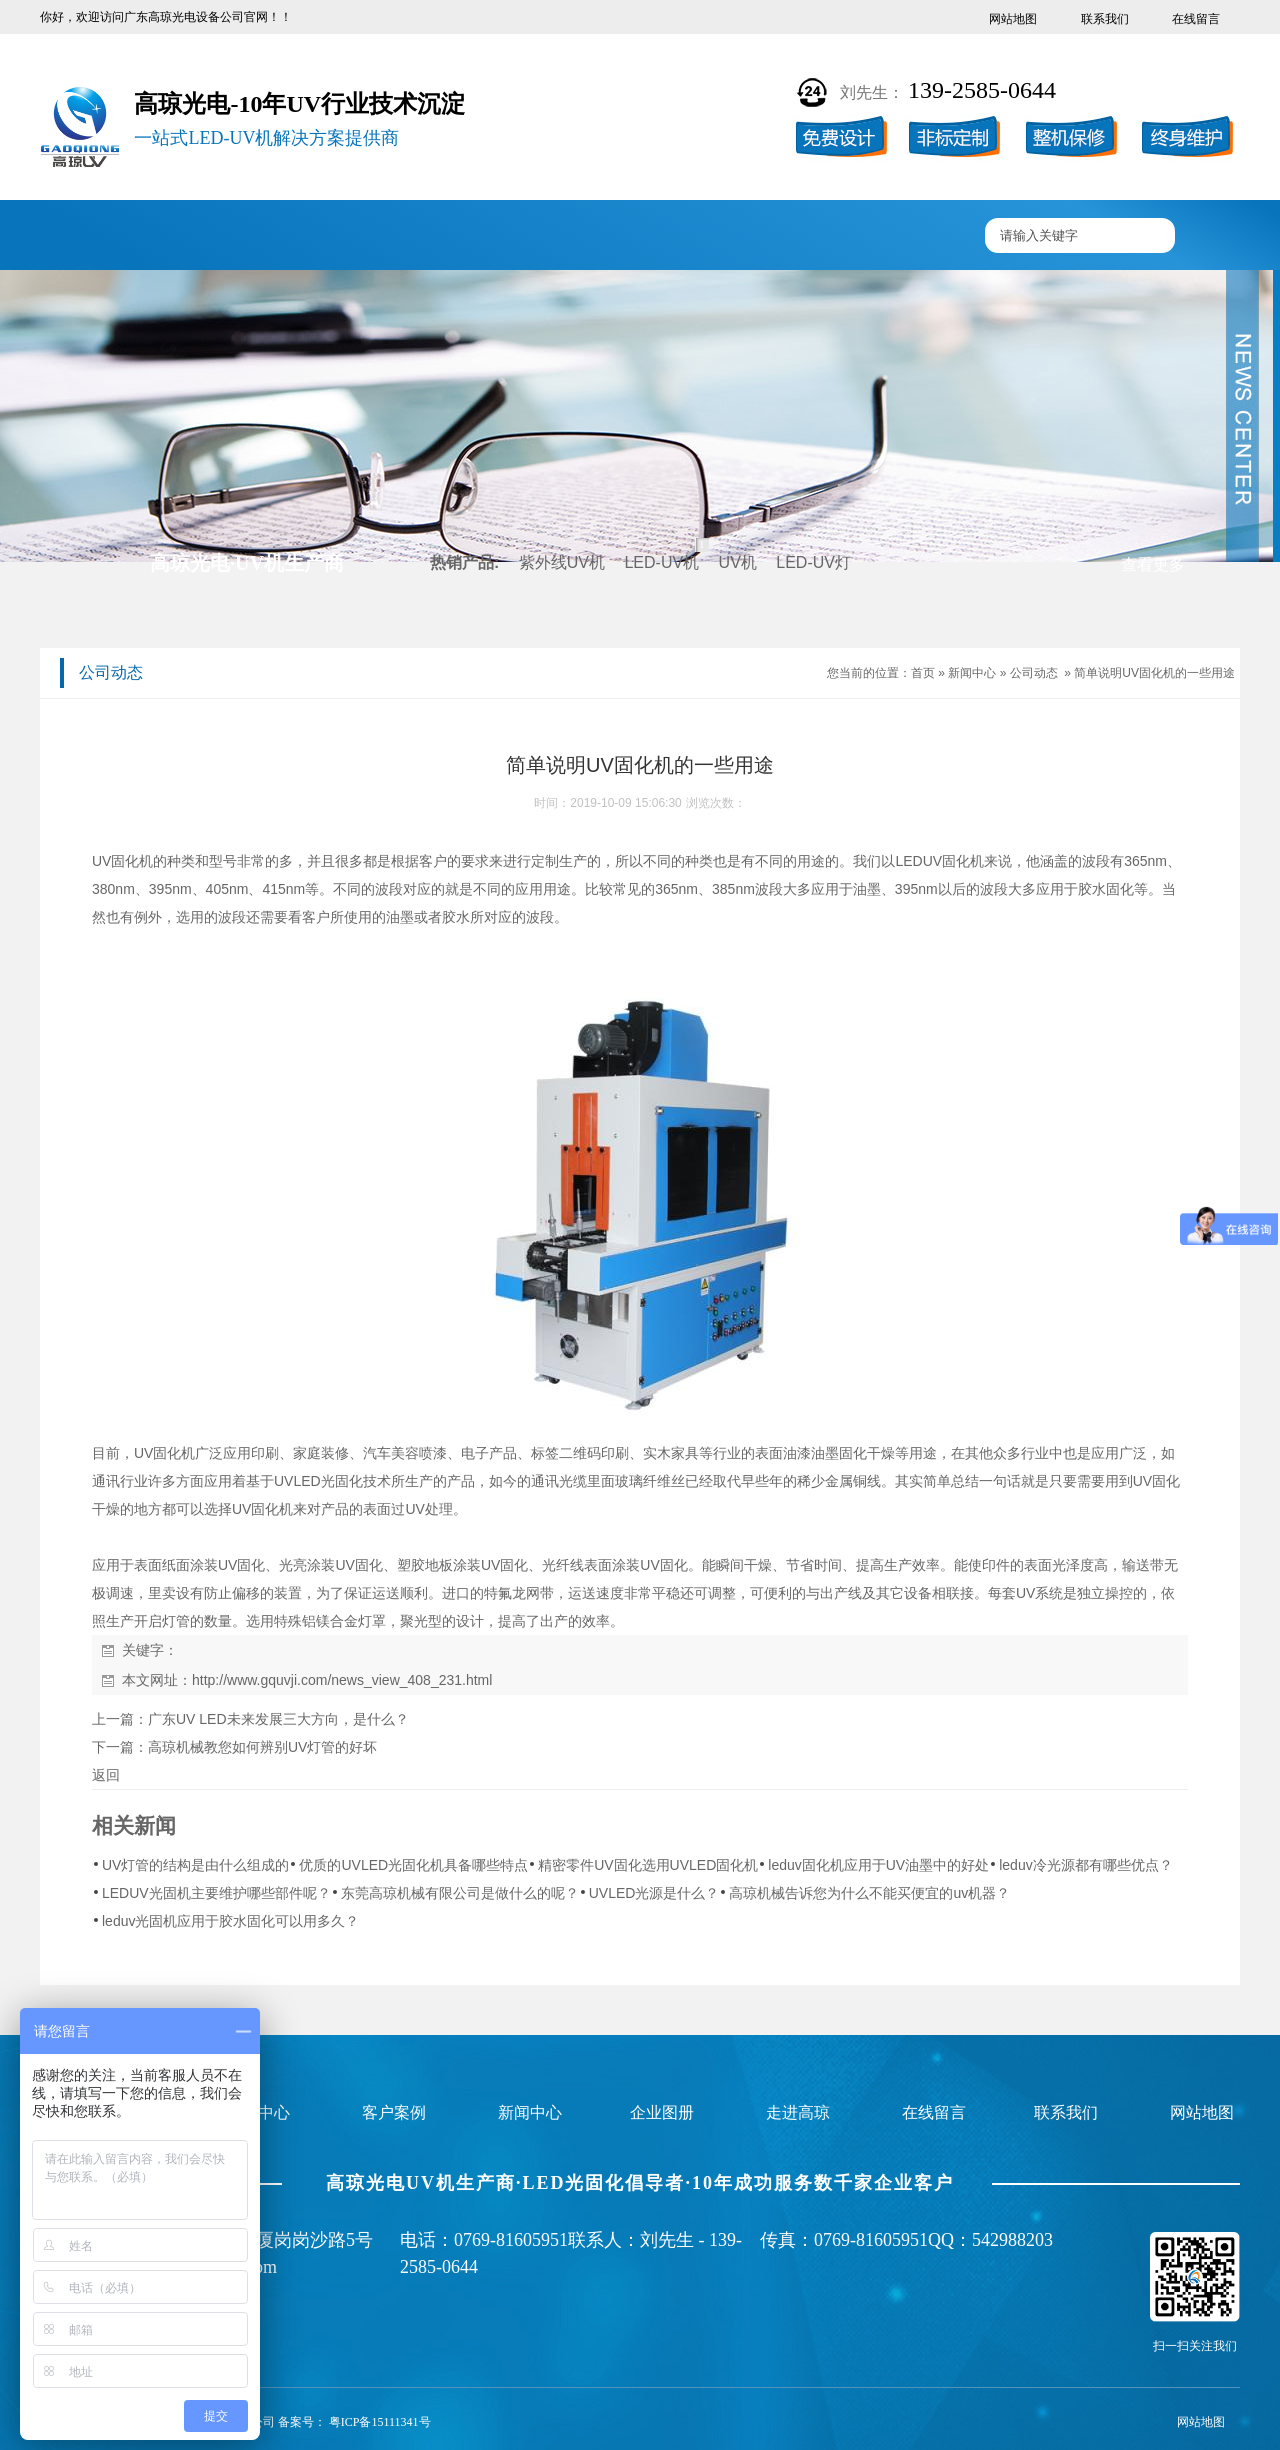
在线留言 (1196, 19)
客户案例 (450, 236)
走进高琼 (801, 236)
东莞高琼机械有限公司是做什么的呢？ (460, 1893)
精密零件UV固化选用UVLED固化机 (648, 1865)
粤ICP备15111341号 (380, 2422)
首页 (923, 673)
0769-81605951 (511, 2240)
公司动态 (1034, 673)
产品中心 (333, 236)
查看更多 (1153, 564)
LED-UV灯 (813, 562)
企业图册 (567, 236)
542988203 (1012, 2240)
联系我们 (1105, 19)
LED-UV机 (661, 562)
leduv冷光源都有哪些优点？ (1085, 1865)
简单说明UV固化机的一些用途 (1154, 673)
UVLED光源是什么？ (654, 1893)
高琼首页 (99, 236)
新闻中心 (684, 236)
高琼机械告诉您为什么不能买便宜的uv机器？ (869, 1893)
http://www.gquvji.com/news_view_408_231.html (342, 1680)
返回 (106, 1775)
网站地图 (1013, 19)
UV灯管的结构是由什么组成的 (195, 1865)
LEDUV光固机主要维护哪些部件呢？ (216, 1893)
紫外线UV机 (562, 562)
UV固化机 (215, 236)
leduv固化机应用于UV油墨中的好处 (878, 1865)
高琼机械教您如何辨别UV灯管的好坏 (262, 1747)
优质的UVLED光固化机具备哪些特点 (413, 1865)
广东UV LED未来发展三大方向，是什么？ (278, 1719)
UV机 (738, 562)
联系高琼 (918, 236)
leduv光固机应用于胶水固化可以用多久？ (230, 1921)
